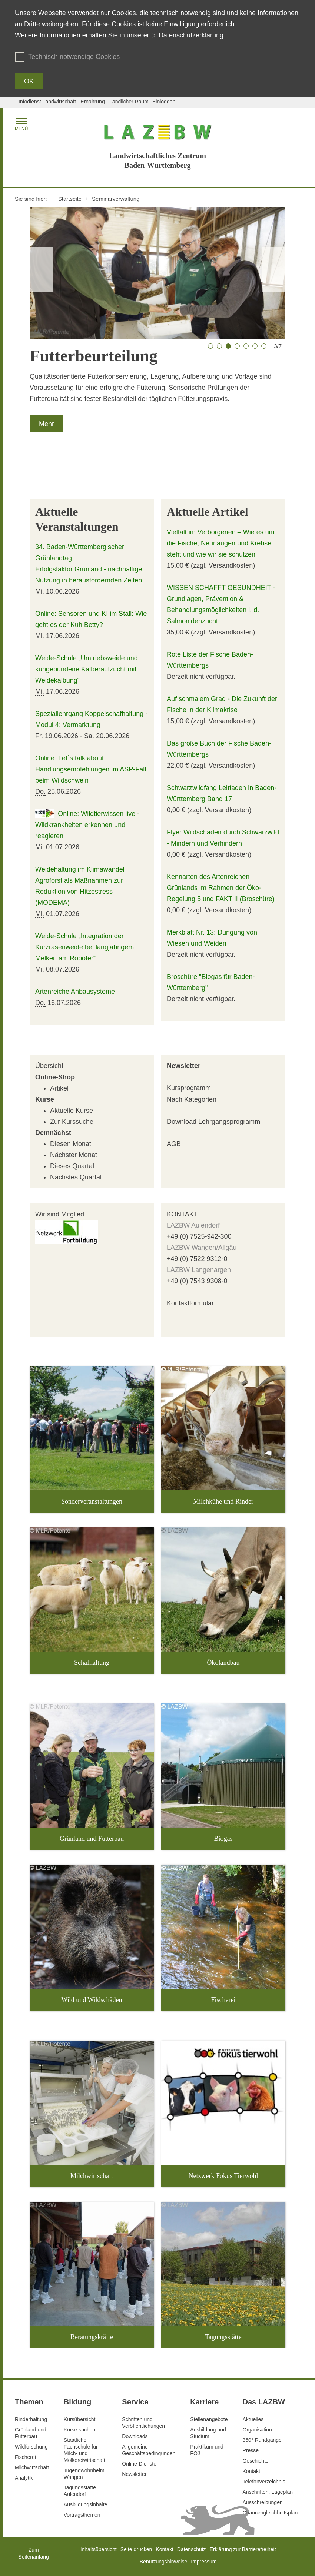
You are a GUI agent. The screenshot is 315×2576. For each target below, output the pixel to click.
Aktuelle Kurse (71, 1110)
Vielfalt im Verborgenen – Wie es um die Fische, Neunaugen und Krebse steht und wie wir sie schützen (221, 543)
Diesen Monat (70, 1144)
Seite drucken (136, 2549)
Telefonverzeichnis (264, 2481)
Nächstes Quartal (76, 1177)
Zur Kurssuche (71, 1121)
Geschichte (256, 2461)
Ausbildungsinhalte (85, 2504)
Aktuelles (253, 2419)
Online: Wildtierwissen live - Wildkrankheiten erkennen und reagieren (87, 825)
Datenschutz (191, 2549)
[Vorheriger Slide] (41, 269)
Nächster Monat (73, 1155)
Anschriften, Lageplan (268, 2492)
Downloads (134, 2436)
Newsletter (183, 1065)
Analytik (24, 2478)
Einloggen (163, 101)
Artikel (59, 1088)
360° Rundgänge (262, 2440)
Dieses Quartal (72, 1166)
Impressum (203, 2562)
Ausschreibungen (263, 2502)
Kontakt (251, 2471)
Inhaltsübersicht (98, 2549)
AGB (174, 1144)
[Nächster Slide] (273, 269)
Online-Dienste (139, 2464)
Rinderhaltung (31, 2419)
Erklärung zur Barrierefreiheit (243, 2549)
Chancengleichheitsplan (270, 2513)
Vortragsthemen (82, 2515)
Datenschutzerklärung (191, 35)
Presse (251, 2450)
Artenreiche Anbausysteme (75, 991)
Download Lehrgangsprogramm (213, 1121)
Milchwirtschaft (32, 2467)
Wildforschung (31, 2447)
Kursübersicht (80, 2419)
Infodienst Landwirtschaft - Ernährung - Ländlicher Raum (84, 101)
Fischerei (25, 2457)
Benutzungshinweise (163, 2562)
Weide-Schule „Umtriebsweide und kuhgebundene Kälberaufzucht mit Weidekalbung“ (86, 669)
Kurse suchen (80, 2430)
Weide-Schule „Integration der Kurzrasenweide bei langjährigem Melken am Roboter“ (84, 947)
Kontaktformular (190, 1303)
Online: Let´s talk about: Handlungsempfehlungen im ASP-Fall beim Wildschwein (90, 769)
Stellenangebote (209, 2419)
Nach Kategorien (191, 1099)
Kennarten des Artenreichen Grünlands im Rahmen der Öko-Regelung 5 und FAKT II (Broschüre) (221, 888)
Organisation (257, 2430)
